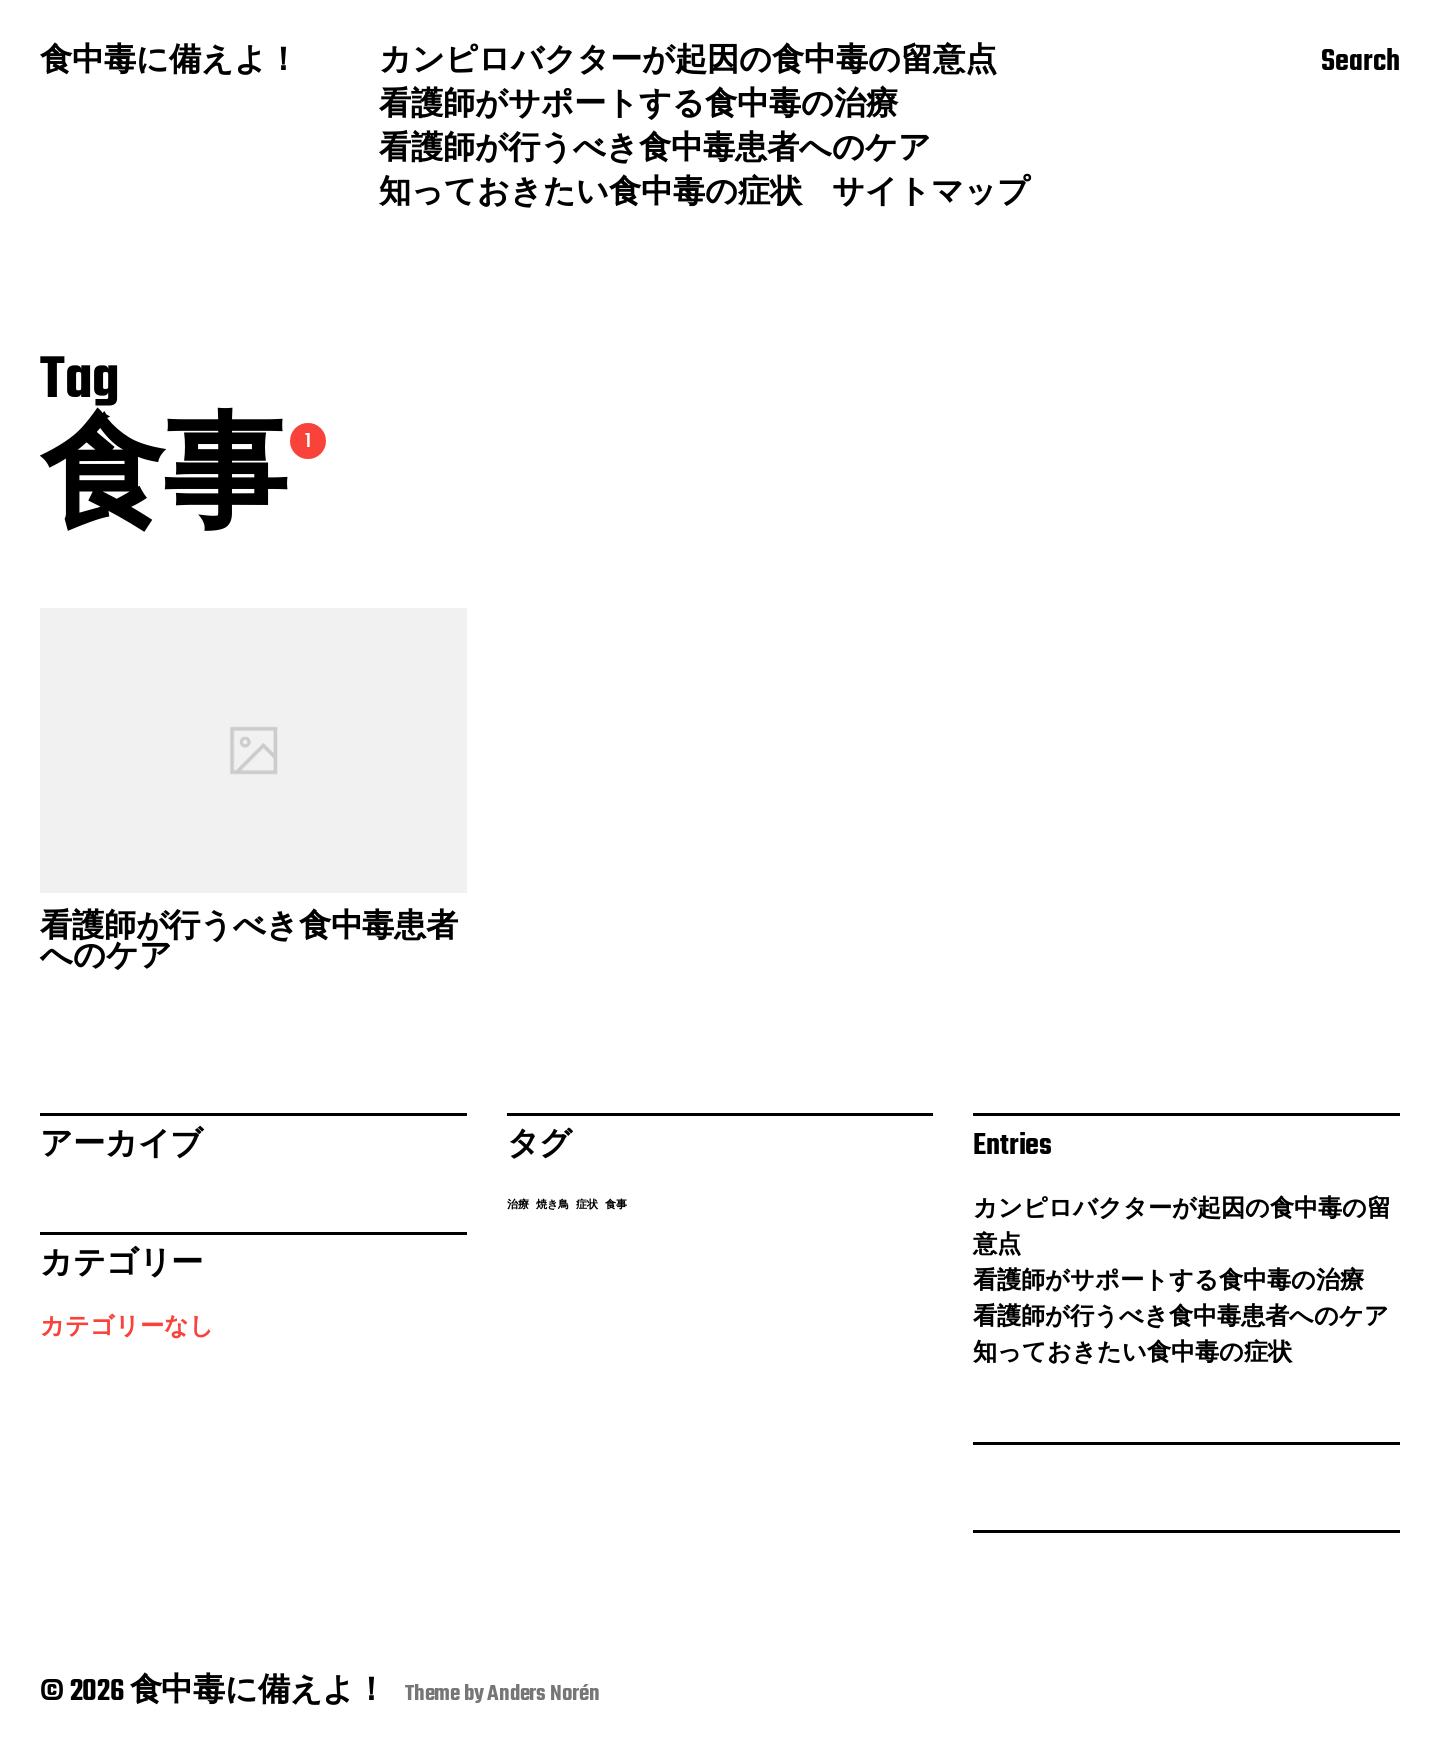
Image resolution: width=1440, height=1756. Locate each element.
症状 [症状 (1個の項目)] (587, 1205)
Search (1360, 63)
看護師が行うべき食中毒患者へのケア (655, 151)
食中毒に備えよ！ (169, 63)
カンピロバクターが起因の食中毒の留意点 (688, 63)
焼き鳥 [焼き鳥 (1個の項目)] (552, 1205)
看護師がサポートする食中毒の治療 (638, 107)
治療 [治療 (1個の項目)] (518, 1205)
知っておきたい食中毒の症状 (590, 195)
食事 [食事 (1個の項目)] (616, 1205)
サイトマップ (931, 195)
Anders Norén (543, 1694)
